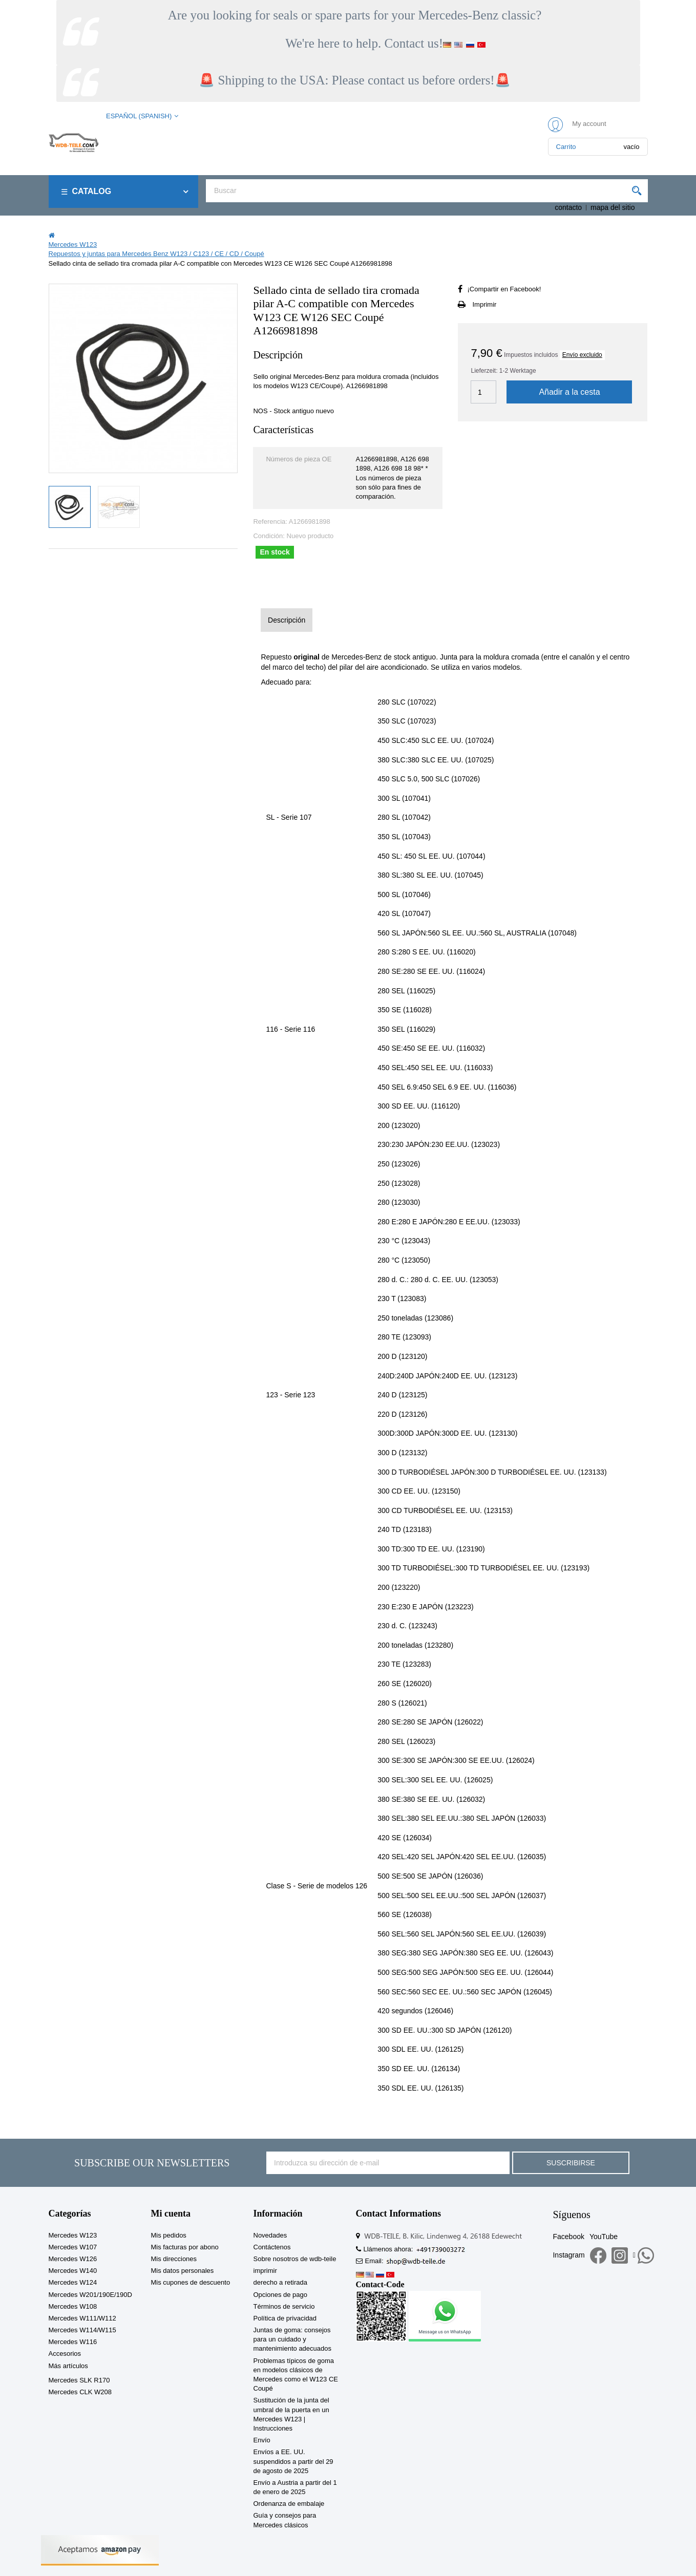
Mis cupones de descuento (190, 2282)
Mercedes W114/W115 (82, 2330)
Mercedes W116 (73, 2342)
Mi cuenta (171, 2213)
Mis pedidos (168, 2235)
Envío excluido (582, 354)
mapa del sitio (612, 207)
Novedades (270, 2235)
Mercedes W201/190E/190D (90, 2294)
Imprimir (484, 304)
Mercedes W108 (73, 2306)
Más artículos (68, 2366)
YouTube (603, 2236)
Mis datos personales (182, 2270)
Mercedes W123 (73, 2235)
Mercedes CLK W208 (80, 2392)
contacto (568, 207)
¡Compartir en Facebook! (504, 289)
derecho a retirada (281, 2282)
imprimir (265, 2270)
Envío (262, 2440)
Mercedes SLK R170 (79, 2380)
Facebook (568, 2236)
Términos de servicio (284, 2306)
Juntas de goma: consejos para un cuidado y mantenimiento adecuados (293, 2339)
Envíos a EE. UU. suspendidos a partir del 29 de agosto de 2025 (293, 2461)
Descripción (286, 620)
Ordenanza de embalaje (289, 2503)
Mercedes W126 (73, 2259)
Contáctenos (272, 2247)
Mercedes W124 (73, 2282)
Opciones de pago (281, 2294)
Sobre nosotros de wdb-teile (295, 2259)
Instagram (568, 2255)
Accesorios (65, 2353)
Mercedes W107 (73, 2247)
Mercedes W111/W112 (82, 2318)
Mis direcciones (174, 2259)
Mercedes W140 (73, 2270)
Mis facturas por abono (185, 2247)
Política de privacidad (285, 2318)
